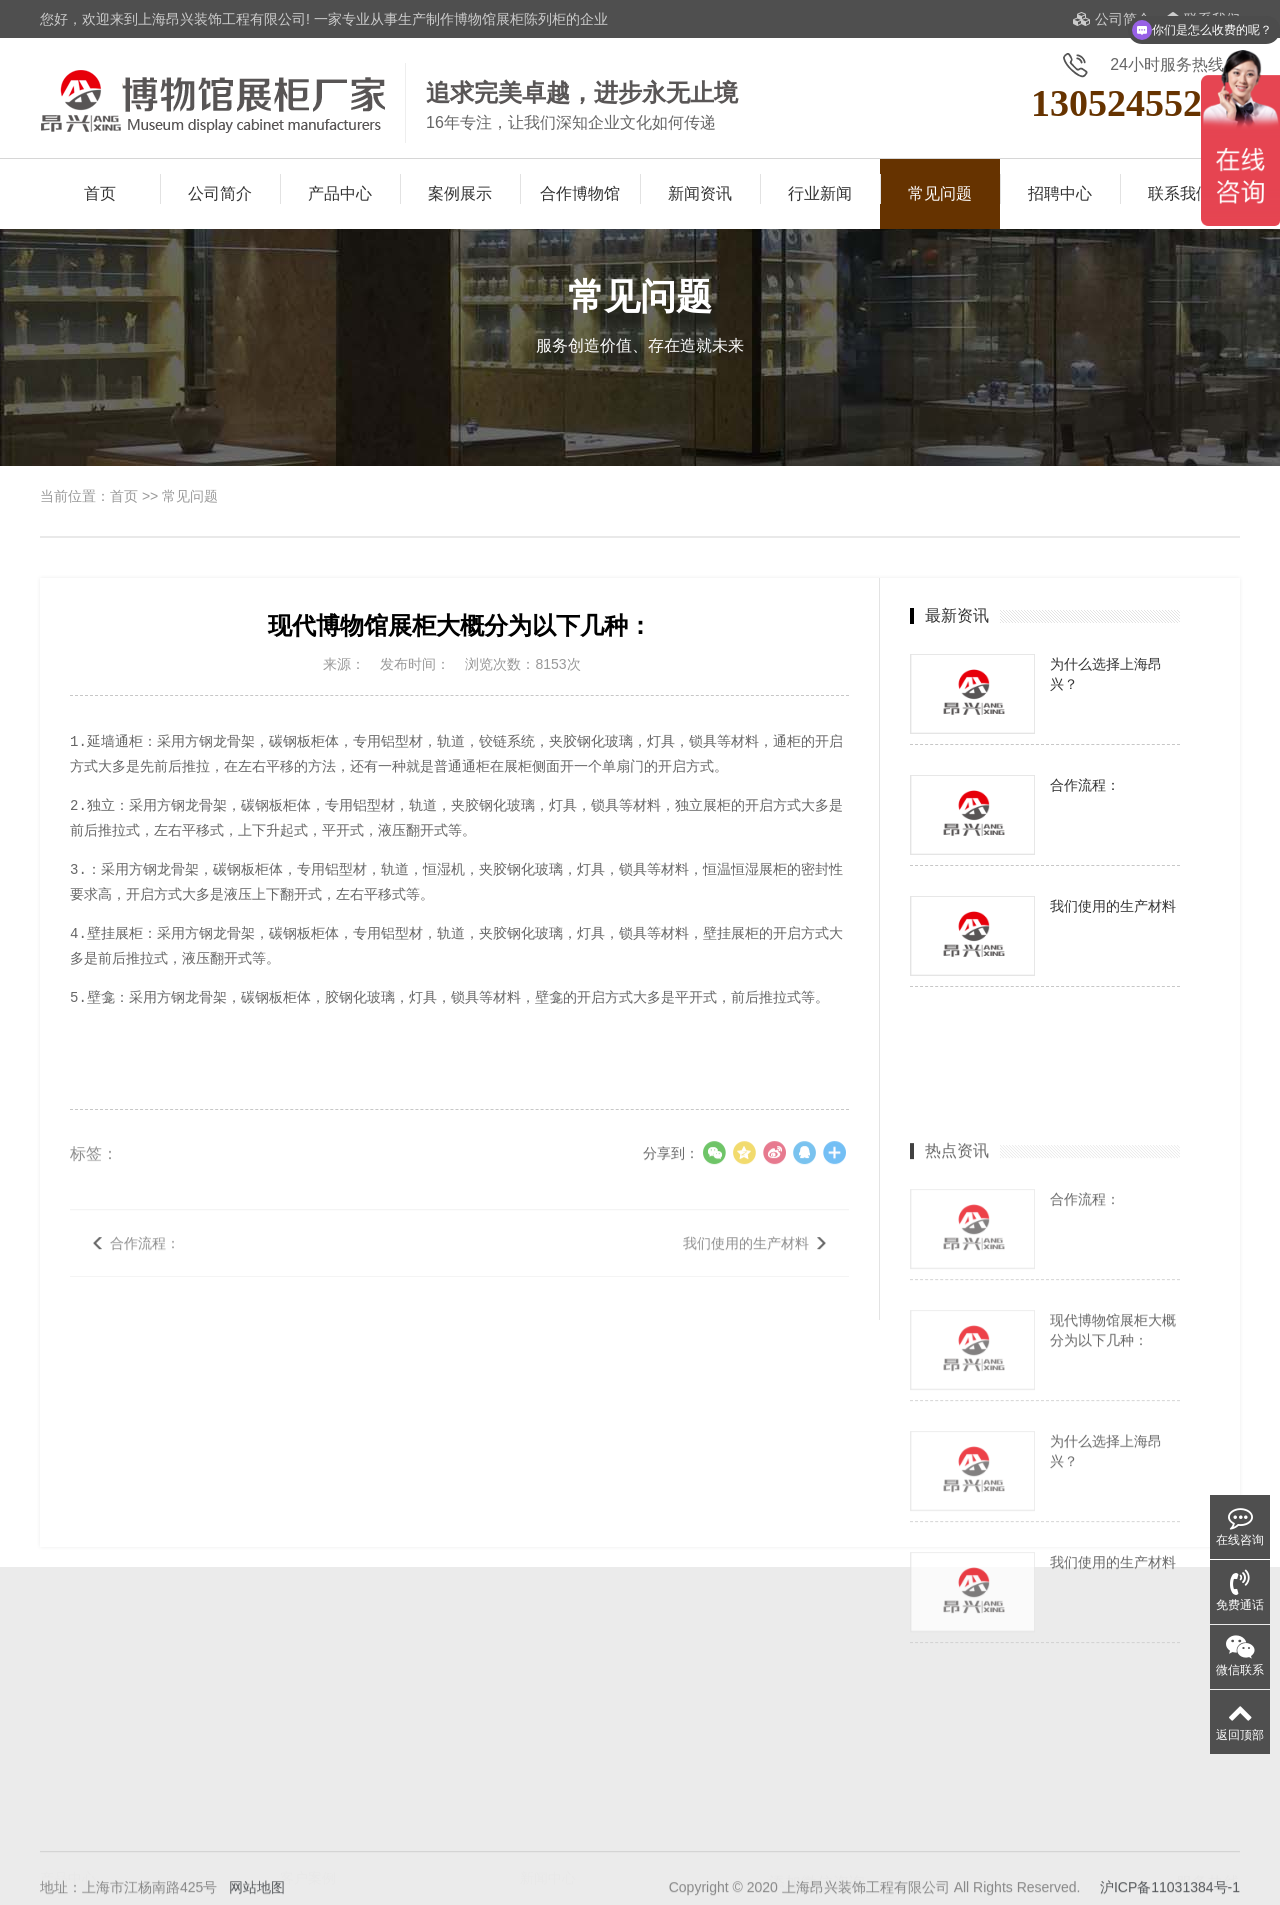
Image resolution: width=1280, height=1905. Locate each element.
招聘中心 (1060, 193)
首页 (100, 193)
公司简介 (1112, 19)
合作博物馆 (580, 193)
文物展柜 (168, 1837)
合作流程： (145, 1266)
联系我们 (1180, 193)
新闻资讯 (700, 193)
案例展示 (460, 193)
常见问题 (940, 193)
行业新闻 (820, 193)
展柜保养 (548, 1837)
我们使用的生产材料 (746, 1266)
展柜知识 (548, 1809)
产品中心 (340, 193)
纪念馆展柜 (175, 1809)
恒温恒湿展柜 (82, 1865)
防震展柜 (168, 1865)
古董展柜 (68, 1837)
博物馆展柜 (75, 1809)
